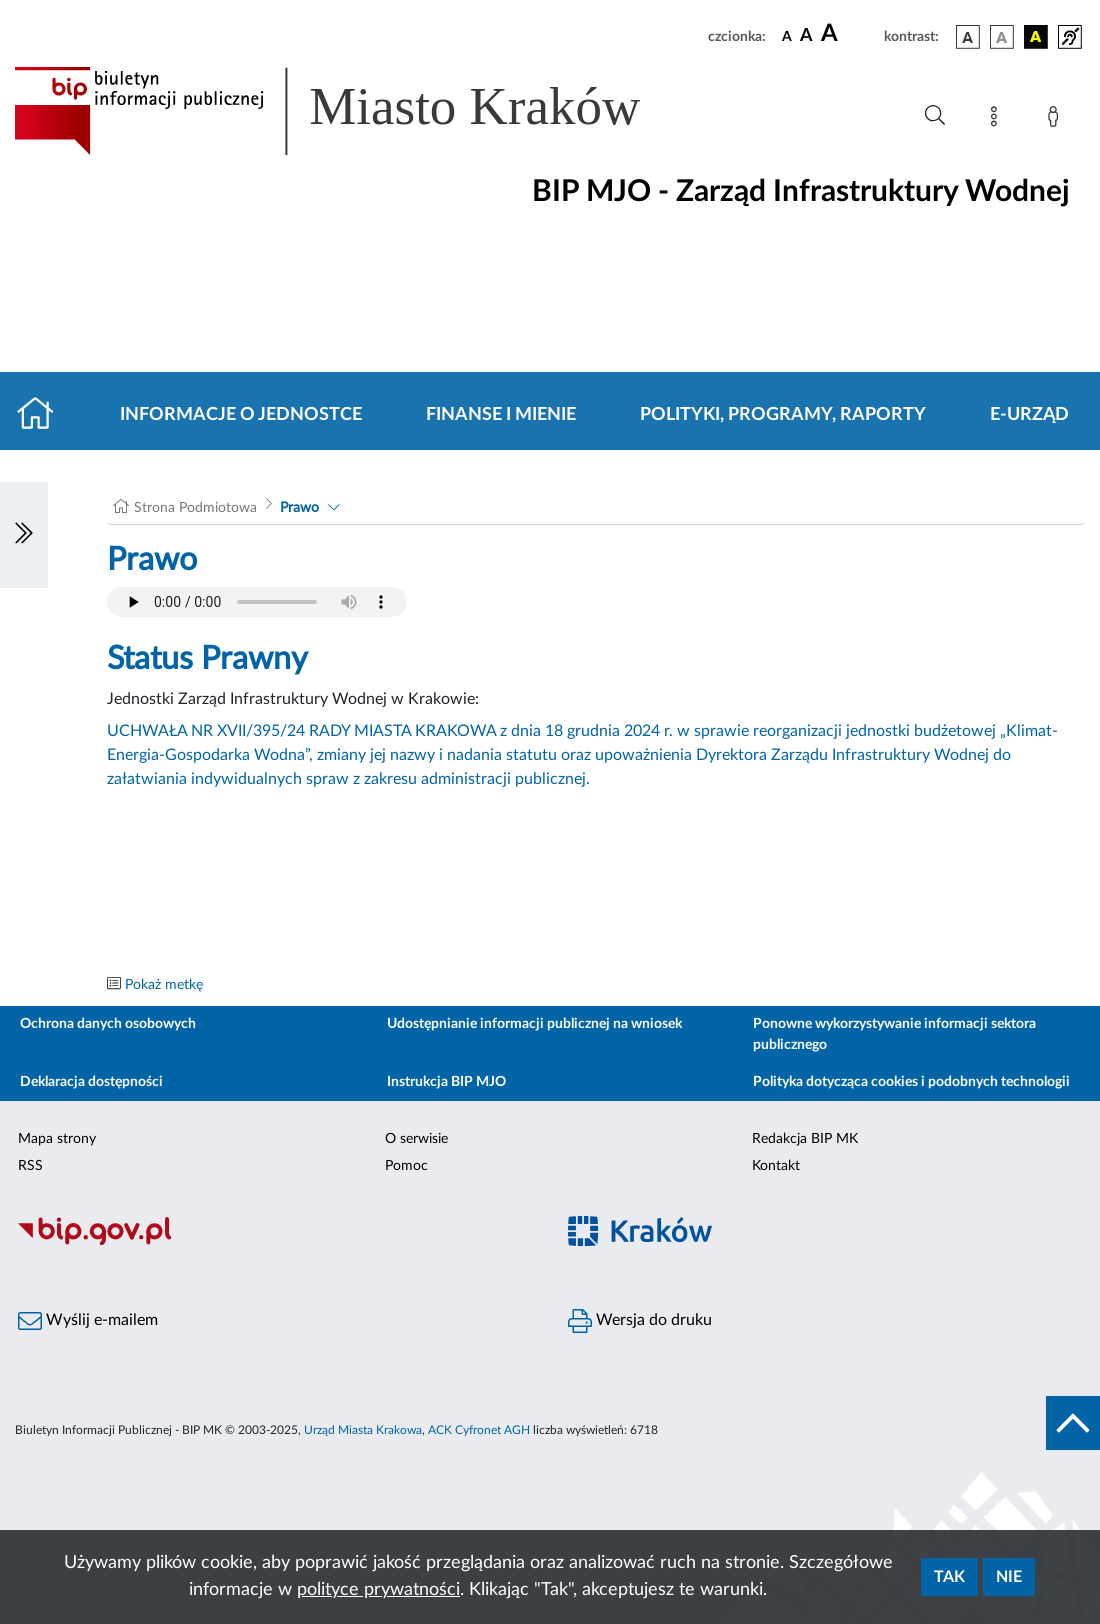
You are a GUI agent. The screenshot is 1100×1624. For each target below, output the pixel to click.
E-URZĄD (1029, 415)
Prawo (299, 508)
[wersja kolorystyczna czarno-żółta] (1036, 37)
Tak (949, 1577)
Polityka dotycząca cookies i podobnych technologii (911, 1082)
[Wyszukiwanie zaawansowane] (935, 116)
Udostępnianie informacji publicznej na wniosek (534, 1024)
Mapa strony (57, 1139)
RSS (30, 1166)
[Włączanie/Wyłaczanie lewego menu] (24, 535)
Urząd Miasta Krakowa (363, 1430)
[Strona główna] (43, 415)
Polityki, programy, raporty (783, 415)
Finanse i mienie (501, 415)
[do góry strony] (1073, 1423)
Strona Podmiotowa (195, 508)
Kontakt (776, 1166)
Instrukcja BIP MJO (446, 1082)
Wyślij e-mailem (88, 1321)
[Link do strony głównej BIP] (356, 111)
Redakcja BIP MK (805, 1139)
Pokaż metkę (164, 985)
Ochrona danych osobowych (108, 1024)
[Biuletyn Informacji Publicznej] (275, 1242)
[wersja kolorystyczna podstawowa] (968, 37)
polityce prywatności (378, 1590)
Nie (1009, 1577)
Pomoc (406, 1166)
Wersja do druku (640, 1321)
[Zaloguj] (1057, 120)
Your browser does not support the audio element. (257, 602)
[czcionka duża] (849, 34)
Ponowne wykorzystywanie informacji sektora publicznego (894, 1034)
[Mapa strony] (998, 120)
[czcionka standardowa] (787, 36)
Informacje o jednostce (241, 415)
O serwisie (416, 1139)
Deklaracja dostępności (91, 1082)
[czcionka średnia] (806, 36)
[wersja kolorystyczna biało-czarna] (1002, 37)
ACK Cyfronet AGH (479, 1430)
